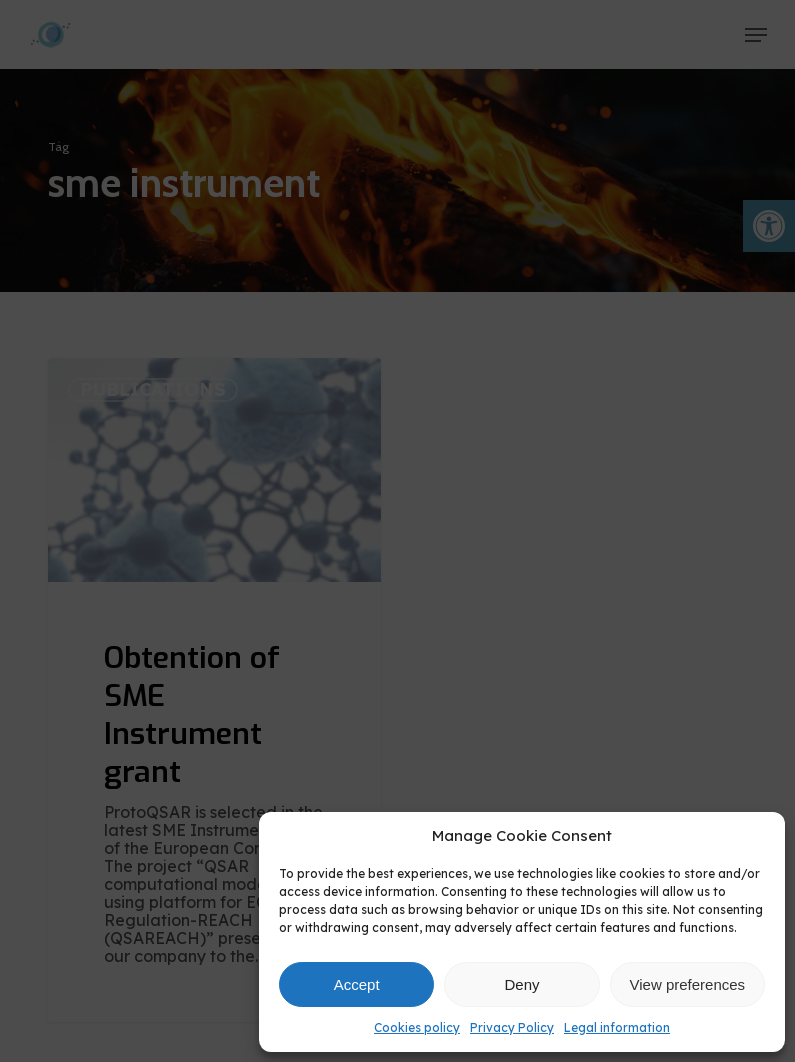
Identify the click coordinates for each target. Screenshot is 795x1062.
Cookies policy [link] (417, 1027)
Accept (357, 984)
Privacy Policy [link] (512, 1027)
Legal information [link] (617, 1027)
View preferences (688, 984)
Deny (521, 984)
